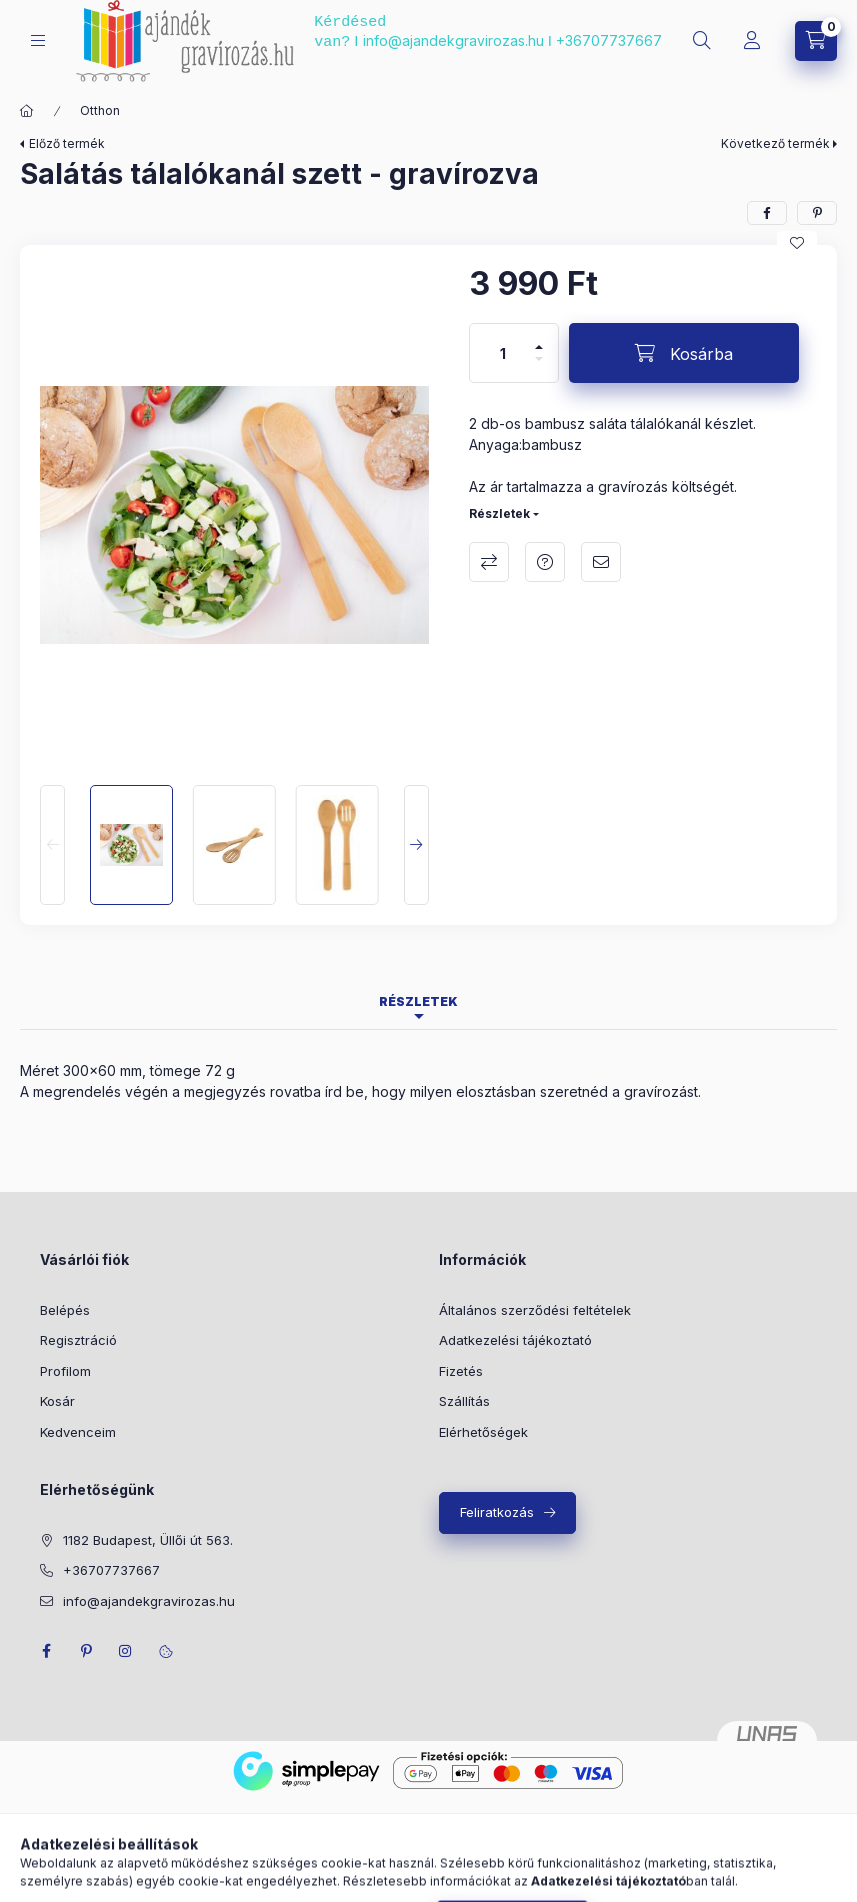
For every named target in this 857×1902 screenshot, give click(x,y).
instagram (126, 1651)
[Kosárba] (684, 353)
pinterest (86, 1651)
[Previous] (52, 845)
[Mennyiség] (503, 353)
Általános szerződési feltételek (535, 1310)
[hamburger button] (38, 40)
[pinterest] (817, 213)
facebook (46, 1651)
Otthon (100, 110)
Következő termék (775, 143)
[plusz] (539, 347)
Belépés (65, 1310)
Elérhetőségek (483, 1432)
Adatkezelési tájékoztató (515, 1340)
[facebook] (767, 213)
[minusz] (539, 359)
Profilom (65, 1371)
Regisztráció (78, 1340)
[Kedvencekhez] (797, 243)
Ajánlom (601, 562)
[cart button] (816, 41)
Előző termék (67, 143)
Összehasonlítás (489, 562)
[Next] (416, 845)
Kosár (57, 1401)
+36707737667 (609, 40)
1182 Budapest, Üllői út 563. (148, 1540)
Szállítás (464, 1401)
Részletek (499, 513)
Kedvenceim (78, 1432)
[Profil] (752, 41)
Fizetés (461, 1371)
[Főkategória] (27, 111)
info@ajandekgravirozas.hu (453, 40)
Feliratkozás (497, 1512)
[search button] (702, 41)
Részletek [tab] (418, 1001)
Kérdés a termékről (545, 562)
